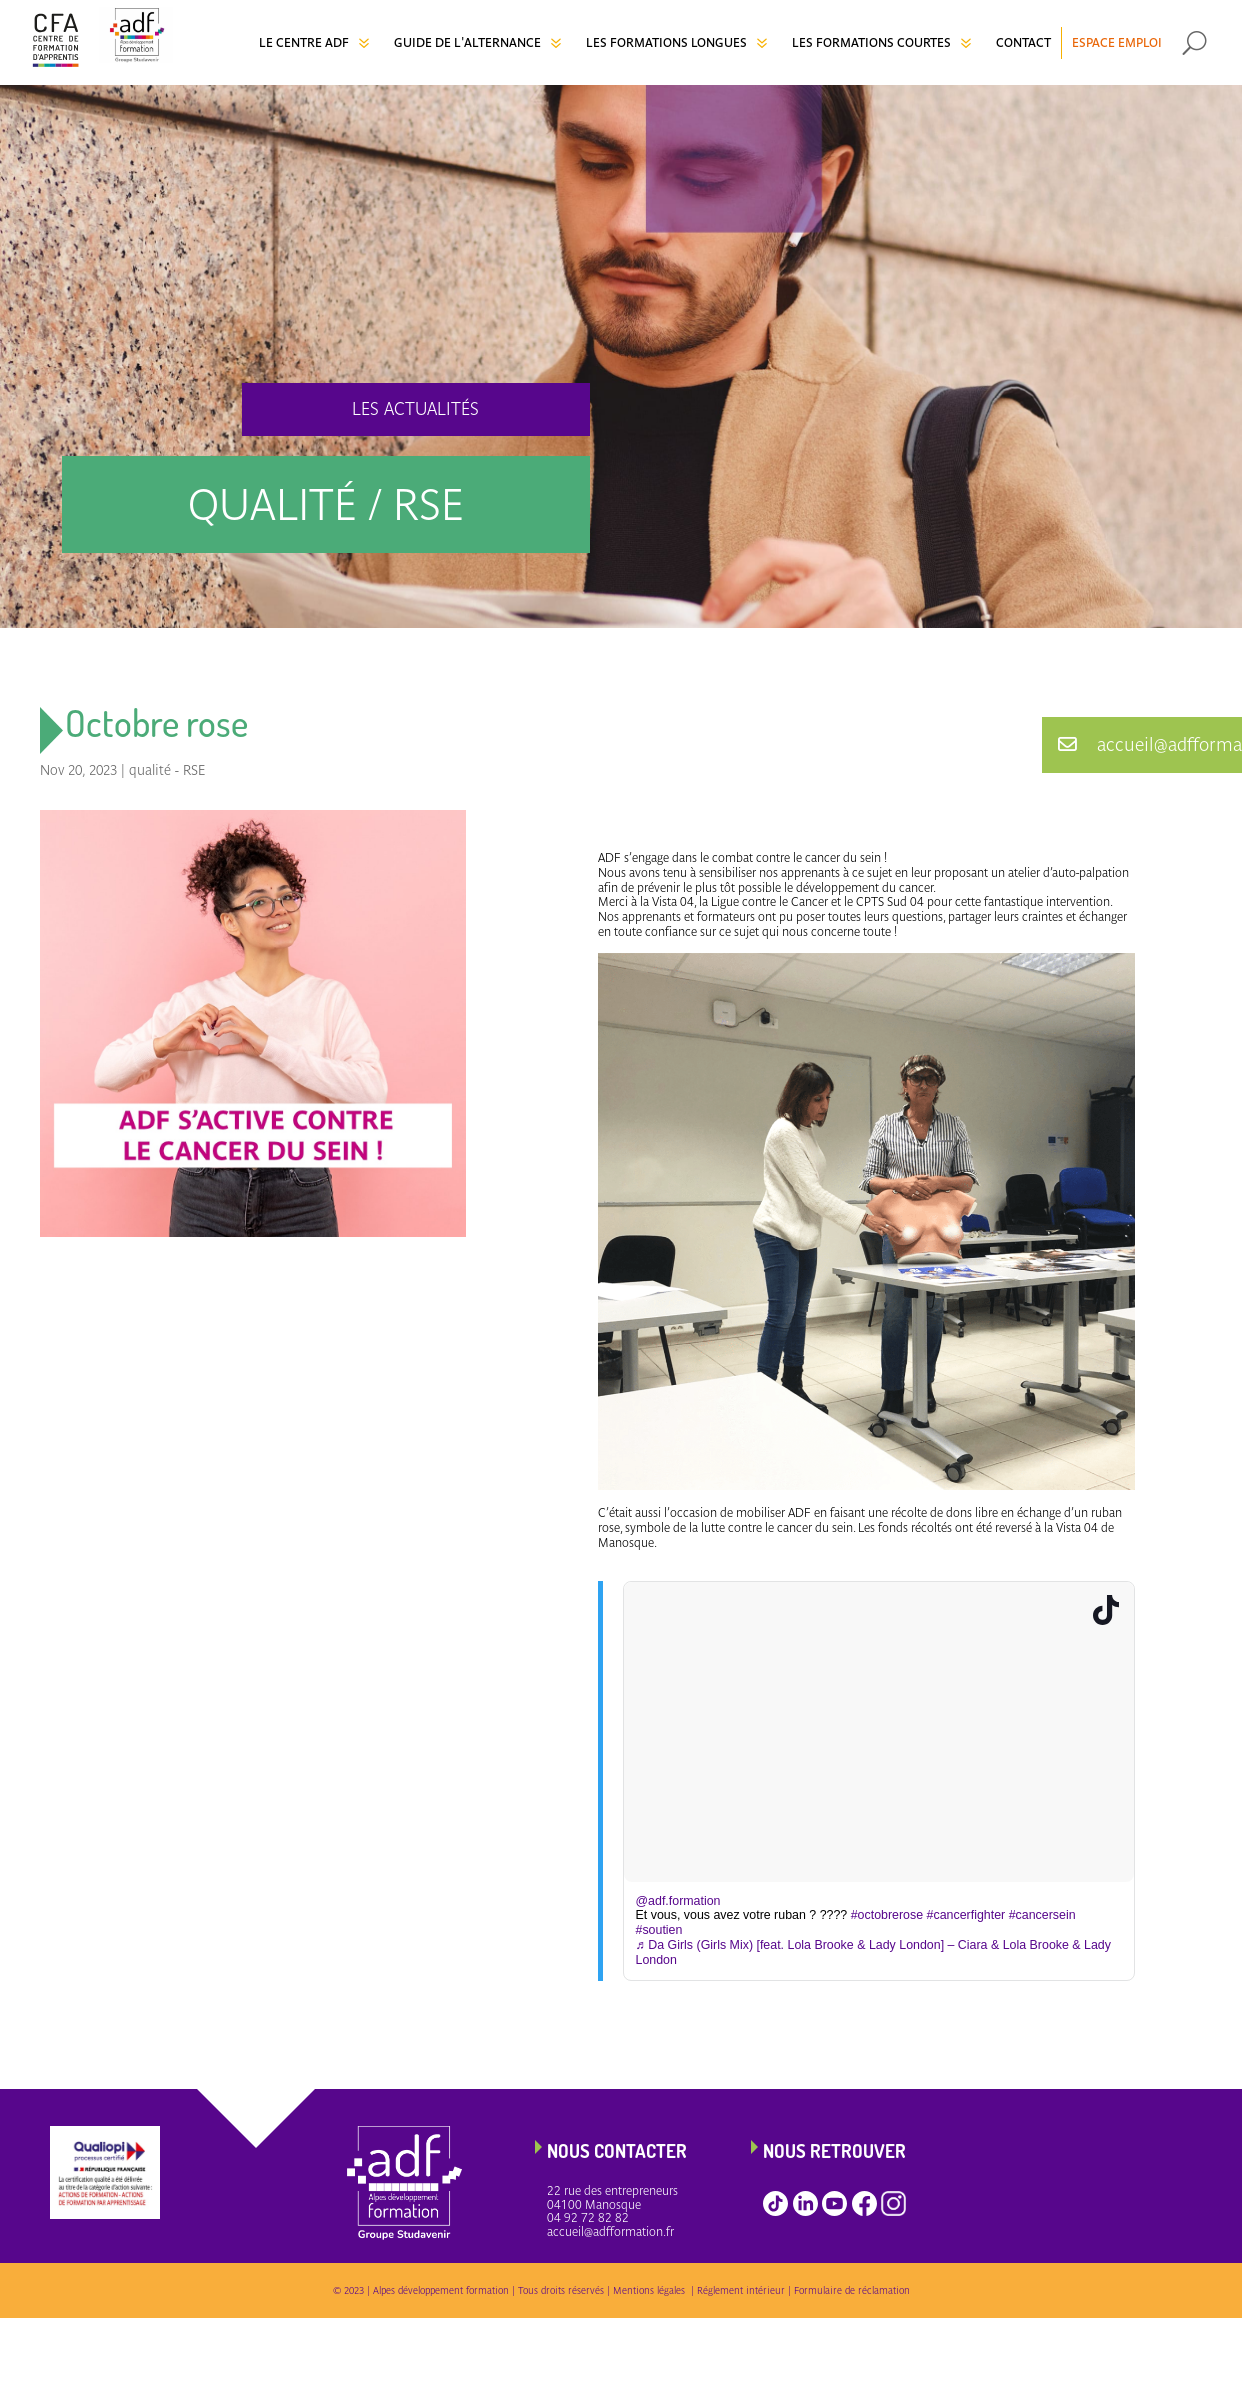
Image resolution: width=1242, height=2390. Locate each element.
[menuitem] (316, 43)
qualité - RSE (167, 770)
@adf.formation (678, 1901)
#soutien (659, 1930)
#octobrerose (887, 1915)
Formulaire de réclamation (852, 2290)
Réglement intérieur (741, 2290)
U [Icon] (1194, 43)
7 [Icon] (364, 43)
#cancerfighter (966, 1915)
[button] (1142, 745)
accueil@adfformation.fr (610, 2232)
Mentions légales (652, 2290)
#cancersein (1042, 1915)
